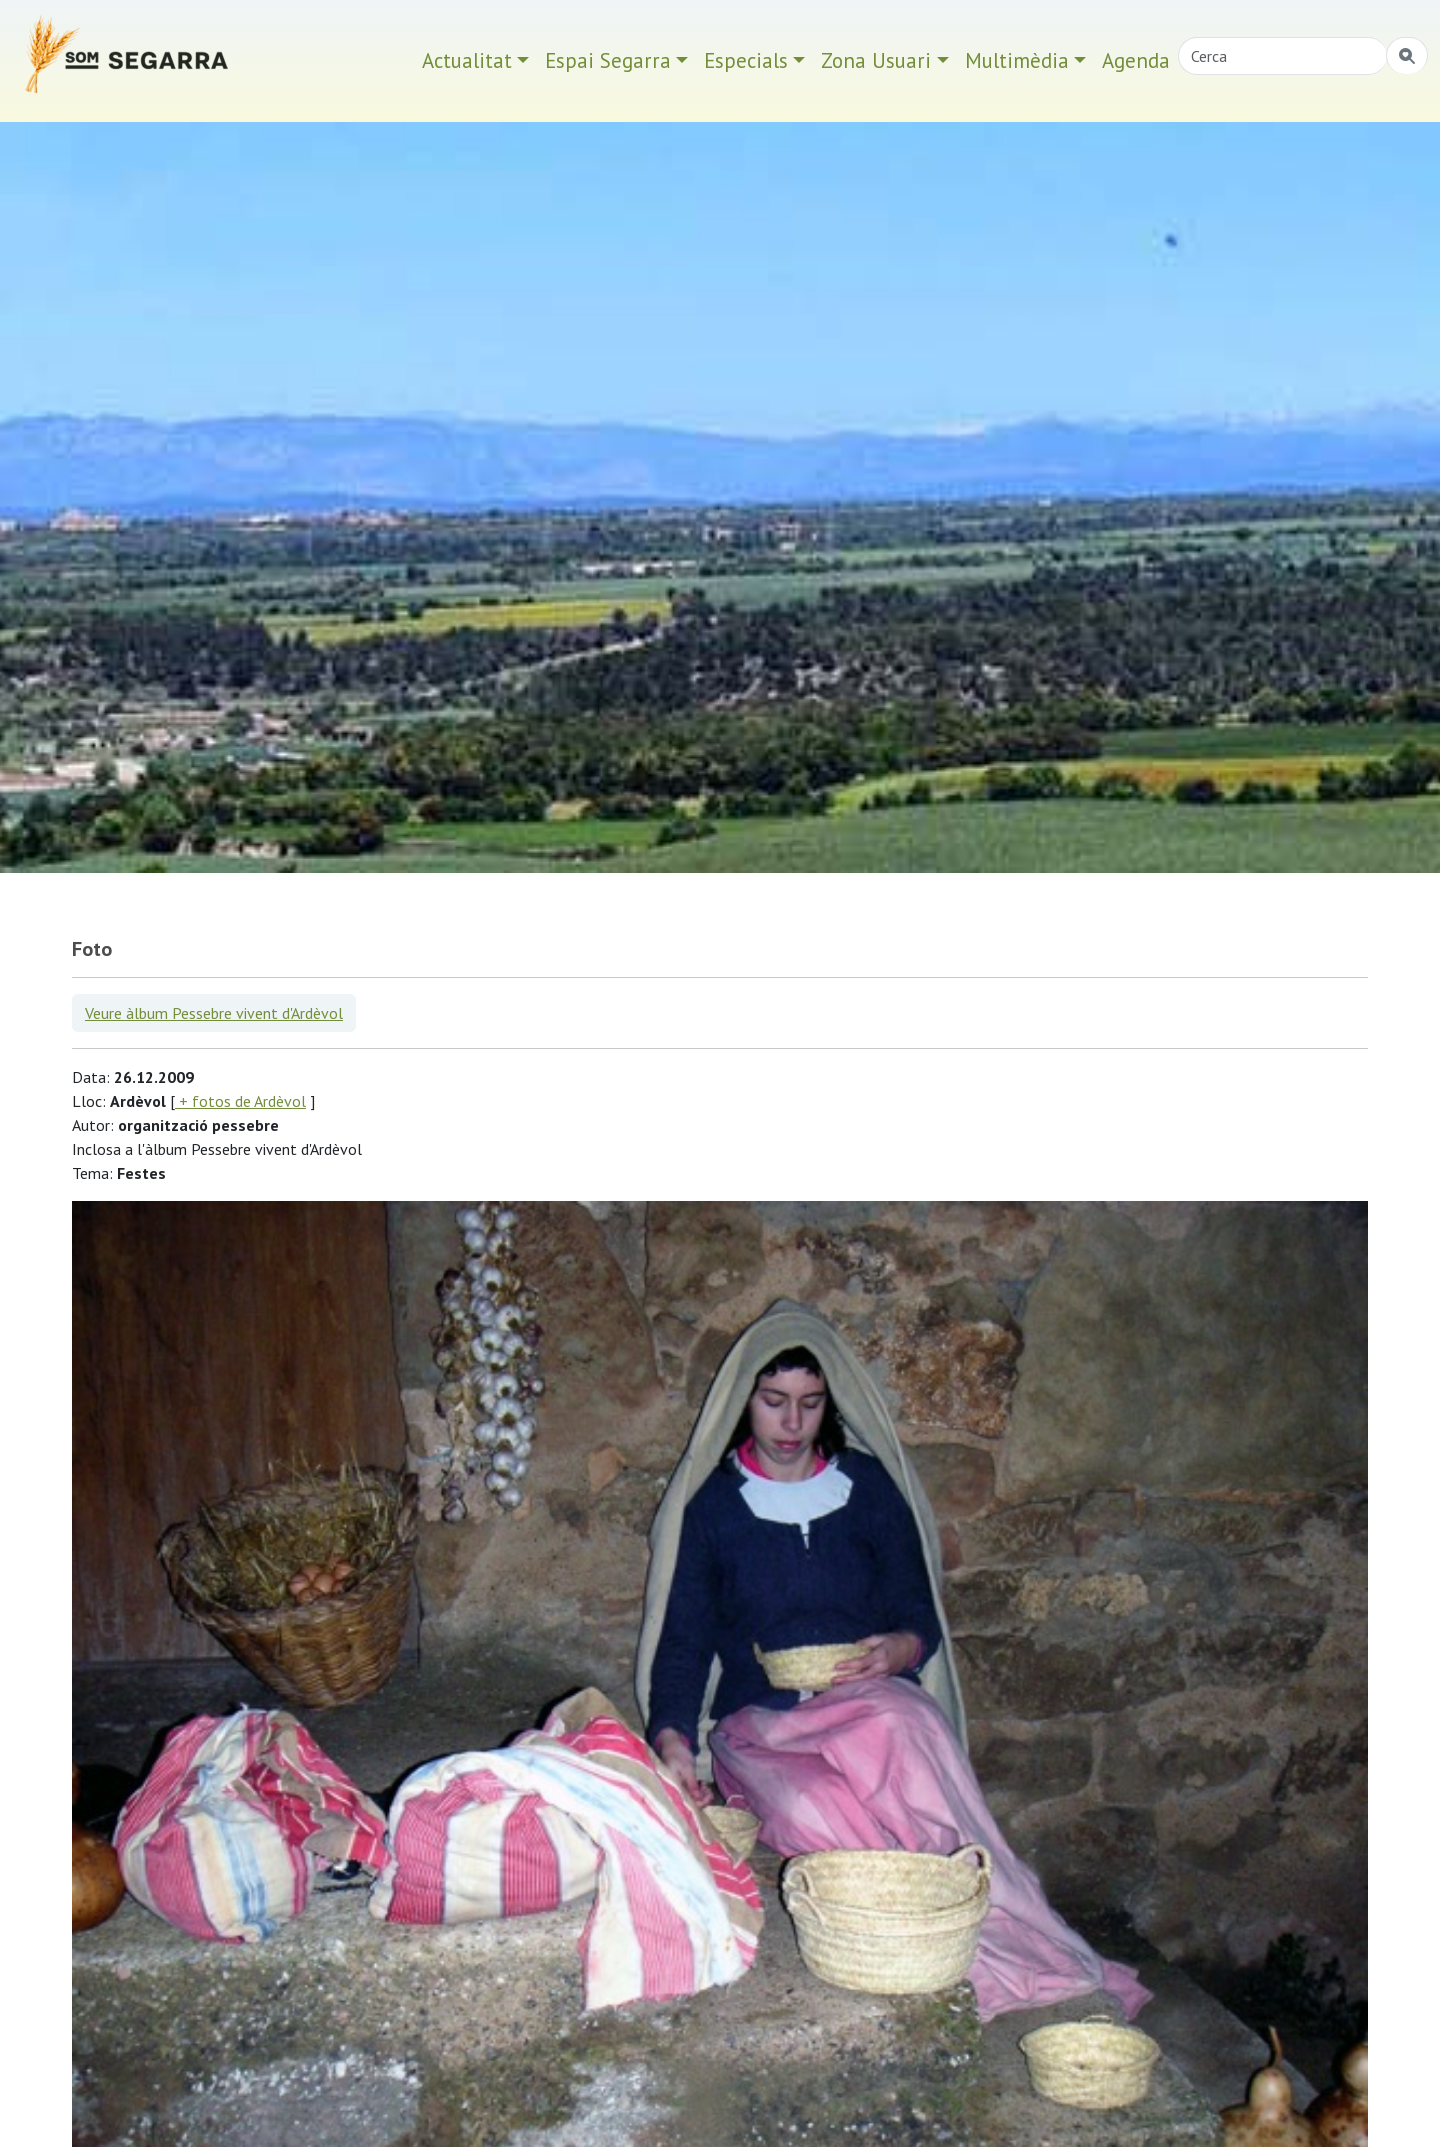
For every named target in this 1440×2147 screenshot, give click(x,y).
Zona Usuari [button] (876, 60)
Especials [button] (746, 60)
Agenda (1136, 60)
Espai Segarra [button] (608, 60)
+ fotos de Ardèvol (240, 1101)
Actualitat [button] (467, 60)
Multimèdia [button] (1017, 60)
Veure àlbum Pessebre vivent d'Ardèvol (214, 1013)
